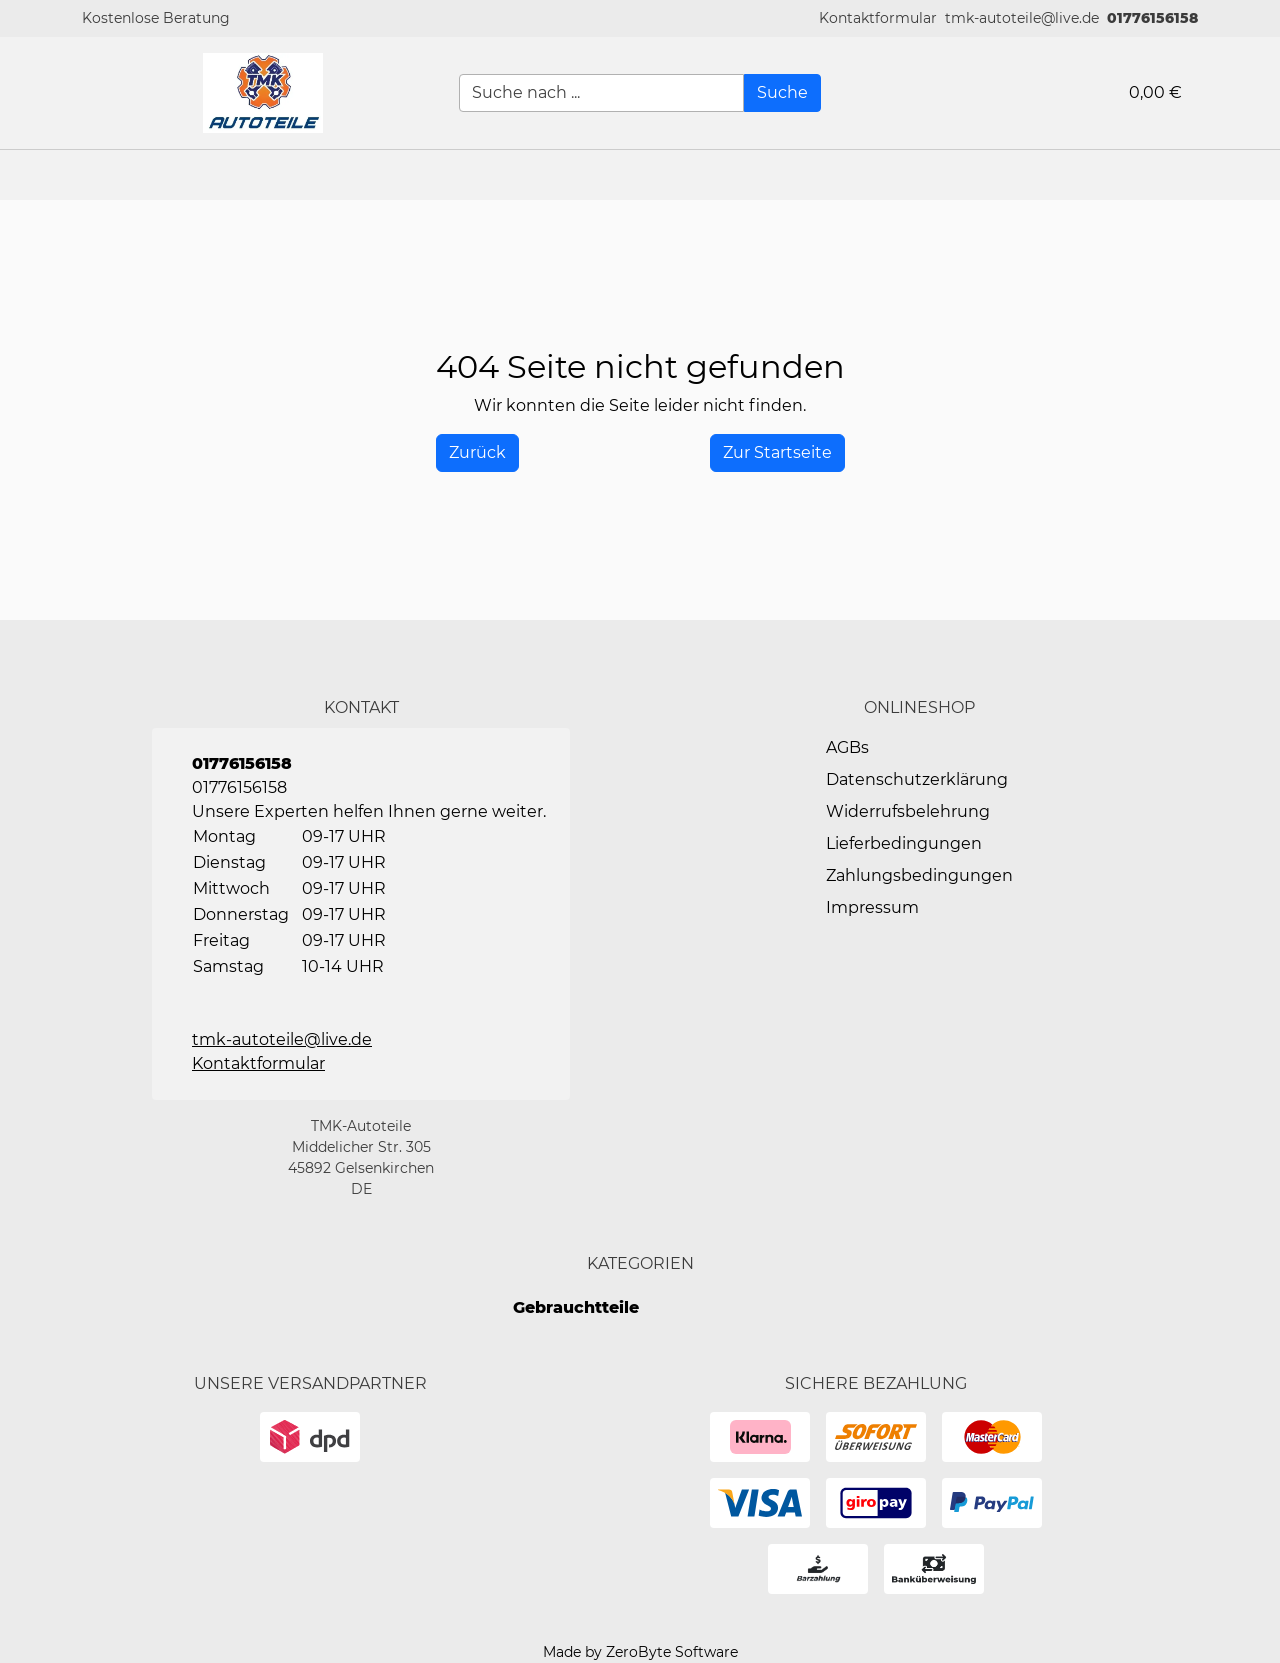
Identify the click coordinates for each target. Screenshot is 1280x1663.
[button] (878, 18)
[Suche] (782, 93)
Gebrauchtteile (576, 1307)
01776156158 (1152, 18)
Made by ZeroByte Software (640, 1652)
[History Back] (477, 453)
